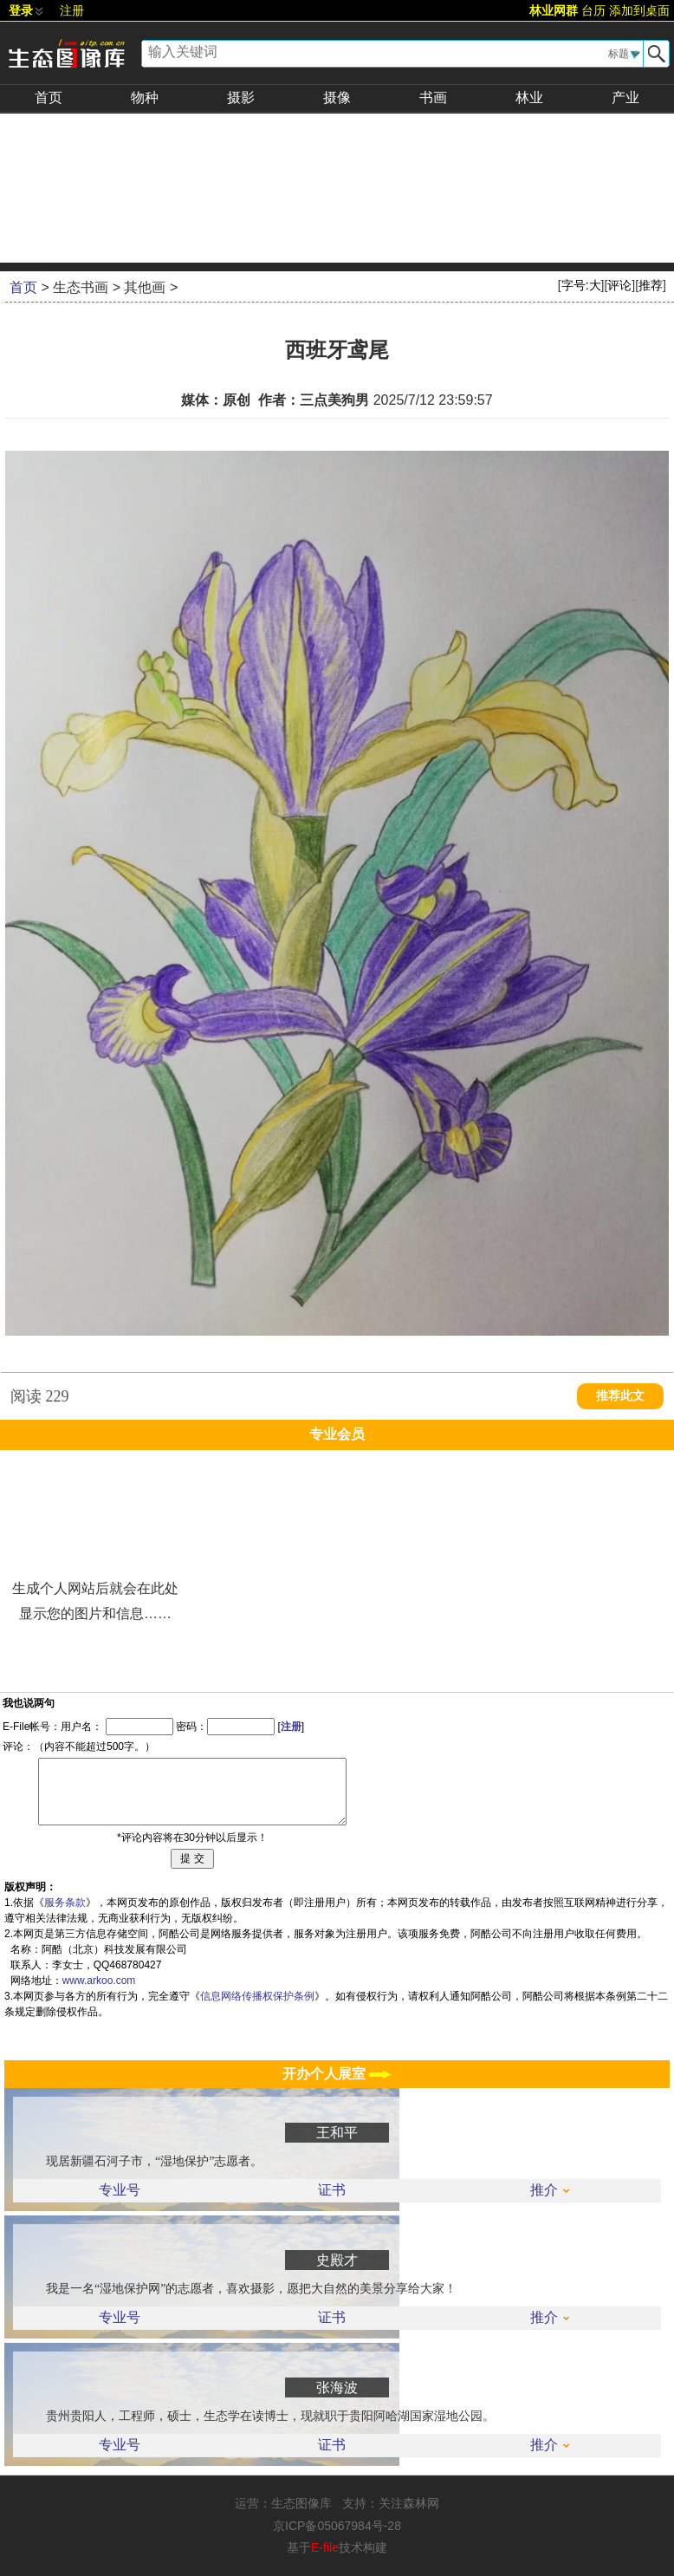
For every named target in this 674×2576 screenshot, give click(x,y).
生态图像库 (301, 2503)
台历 (593, 10)
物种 (145, 97)
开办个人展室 (337, 2073)
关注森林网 (409, 2503)
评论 (619, 285)
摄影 (241, 97)
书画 (433, 97)
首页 (48, 97)
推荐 (650, 285)
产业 (625, 97)
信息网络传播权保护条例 (257, 1996)
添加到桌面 (639, 10)
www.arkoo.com (99, 1980)
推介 (549, 2190)
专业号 (119, 2190)
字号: (581, 285)
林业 (529, 97)
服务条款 (65, 1902)
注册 (72, 10)
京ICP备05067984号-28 (337, 2526)
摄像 (337, 97)
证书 (332, 2190)
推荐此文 (620, 1395)
